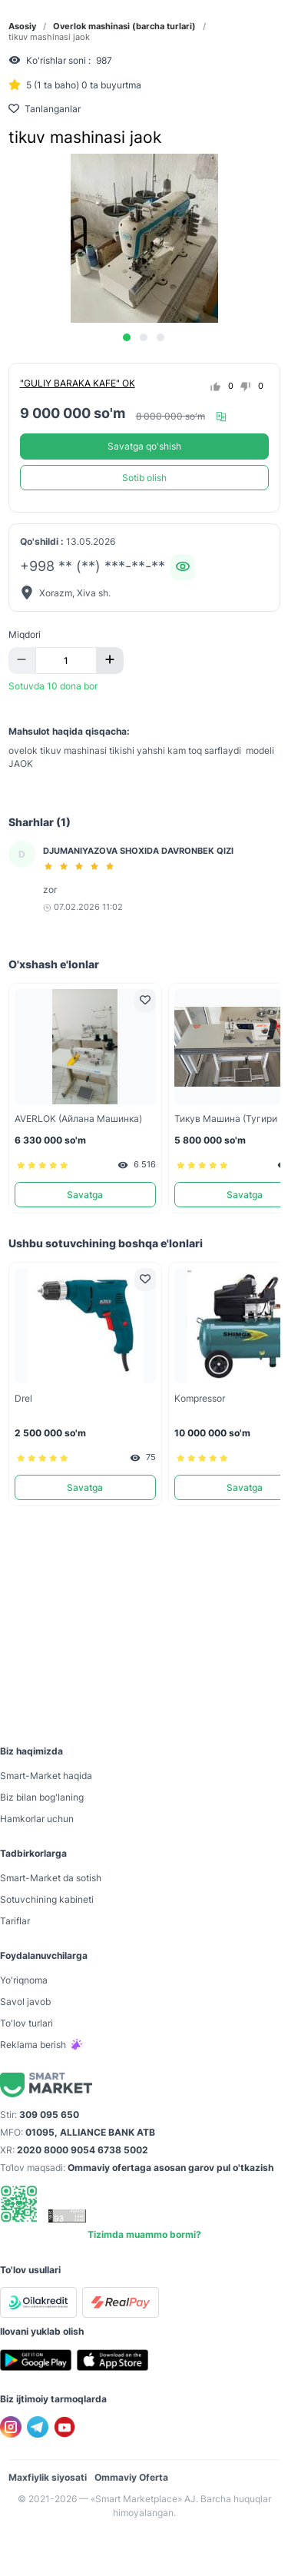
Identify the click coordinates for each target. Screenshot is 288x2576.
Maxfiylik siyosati (47, 2477)
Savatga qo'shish (144, 446)
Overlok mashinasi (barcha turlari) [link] (124, 27)
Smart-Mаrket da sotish (50, 1878)
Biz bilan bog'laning (42, 1797)
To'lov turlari (26, 2023)
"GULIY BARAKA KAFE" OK (77, 383)
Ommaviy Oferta (131, 2477)
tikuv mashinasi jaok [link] (49, 37)
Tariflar (15, 1921)
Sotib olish (144, 477)
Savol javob (25, 2001)
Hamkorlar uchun (37, 1818)
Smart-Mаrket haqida (46, 1775)
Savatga (85, 1194)
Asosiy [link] (22, 27)
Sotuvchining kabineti (47, 1899)
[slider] (81, 866)
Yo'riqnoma (24, 1980)
